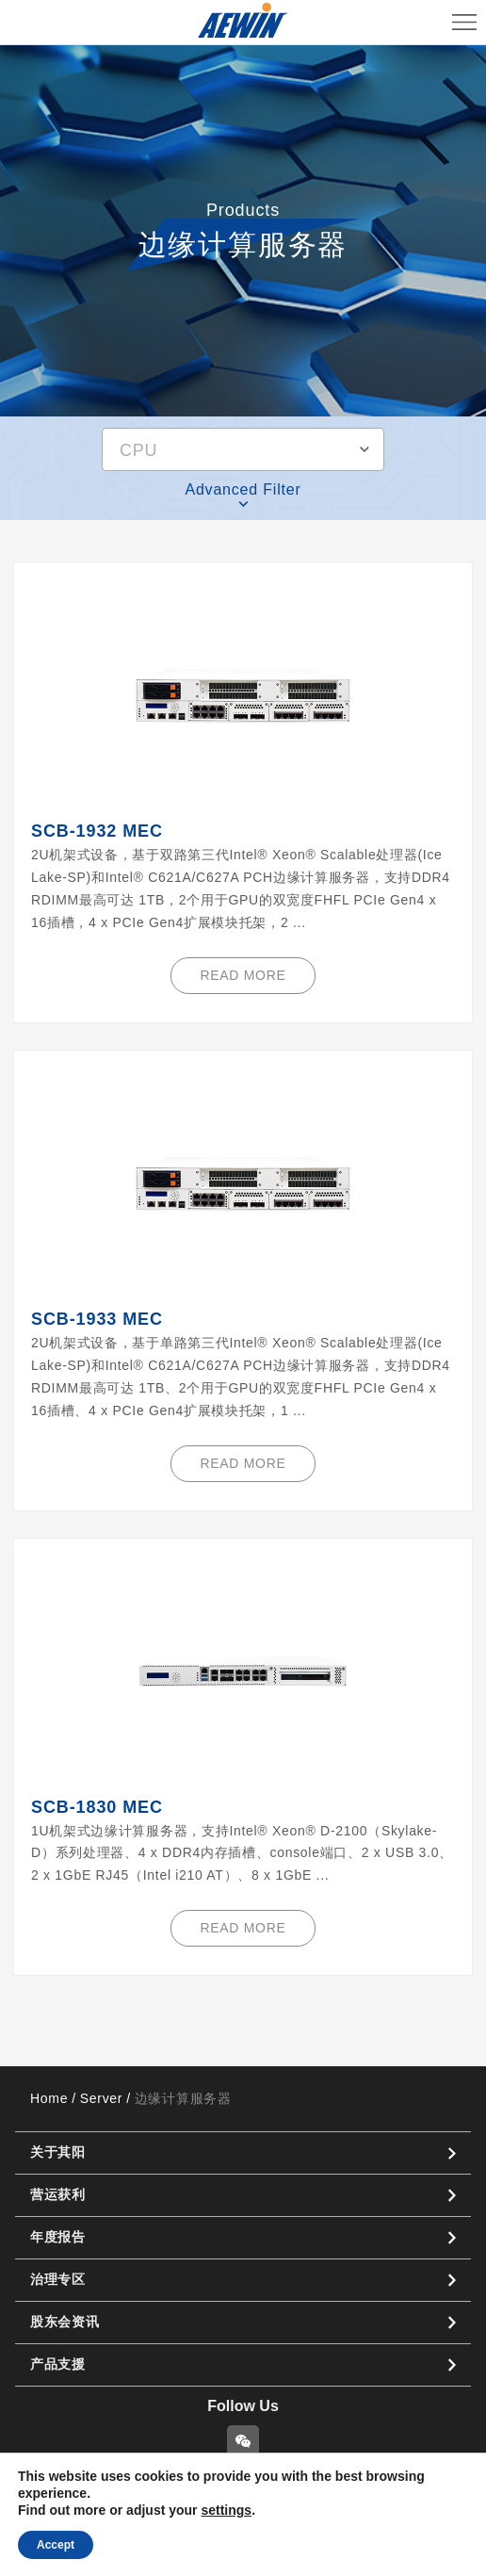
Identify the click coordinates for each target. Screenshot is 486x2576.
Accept (55, 2545)
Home (49, 2098)
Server (101, 2098)
